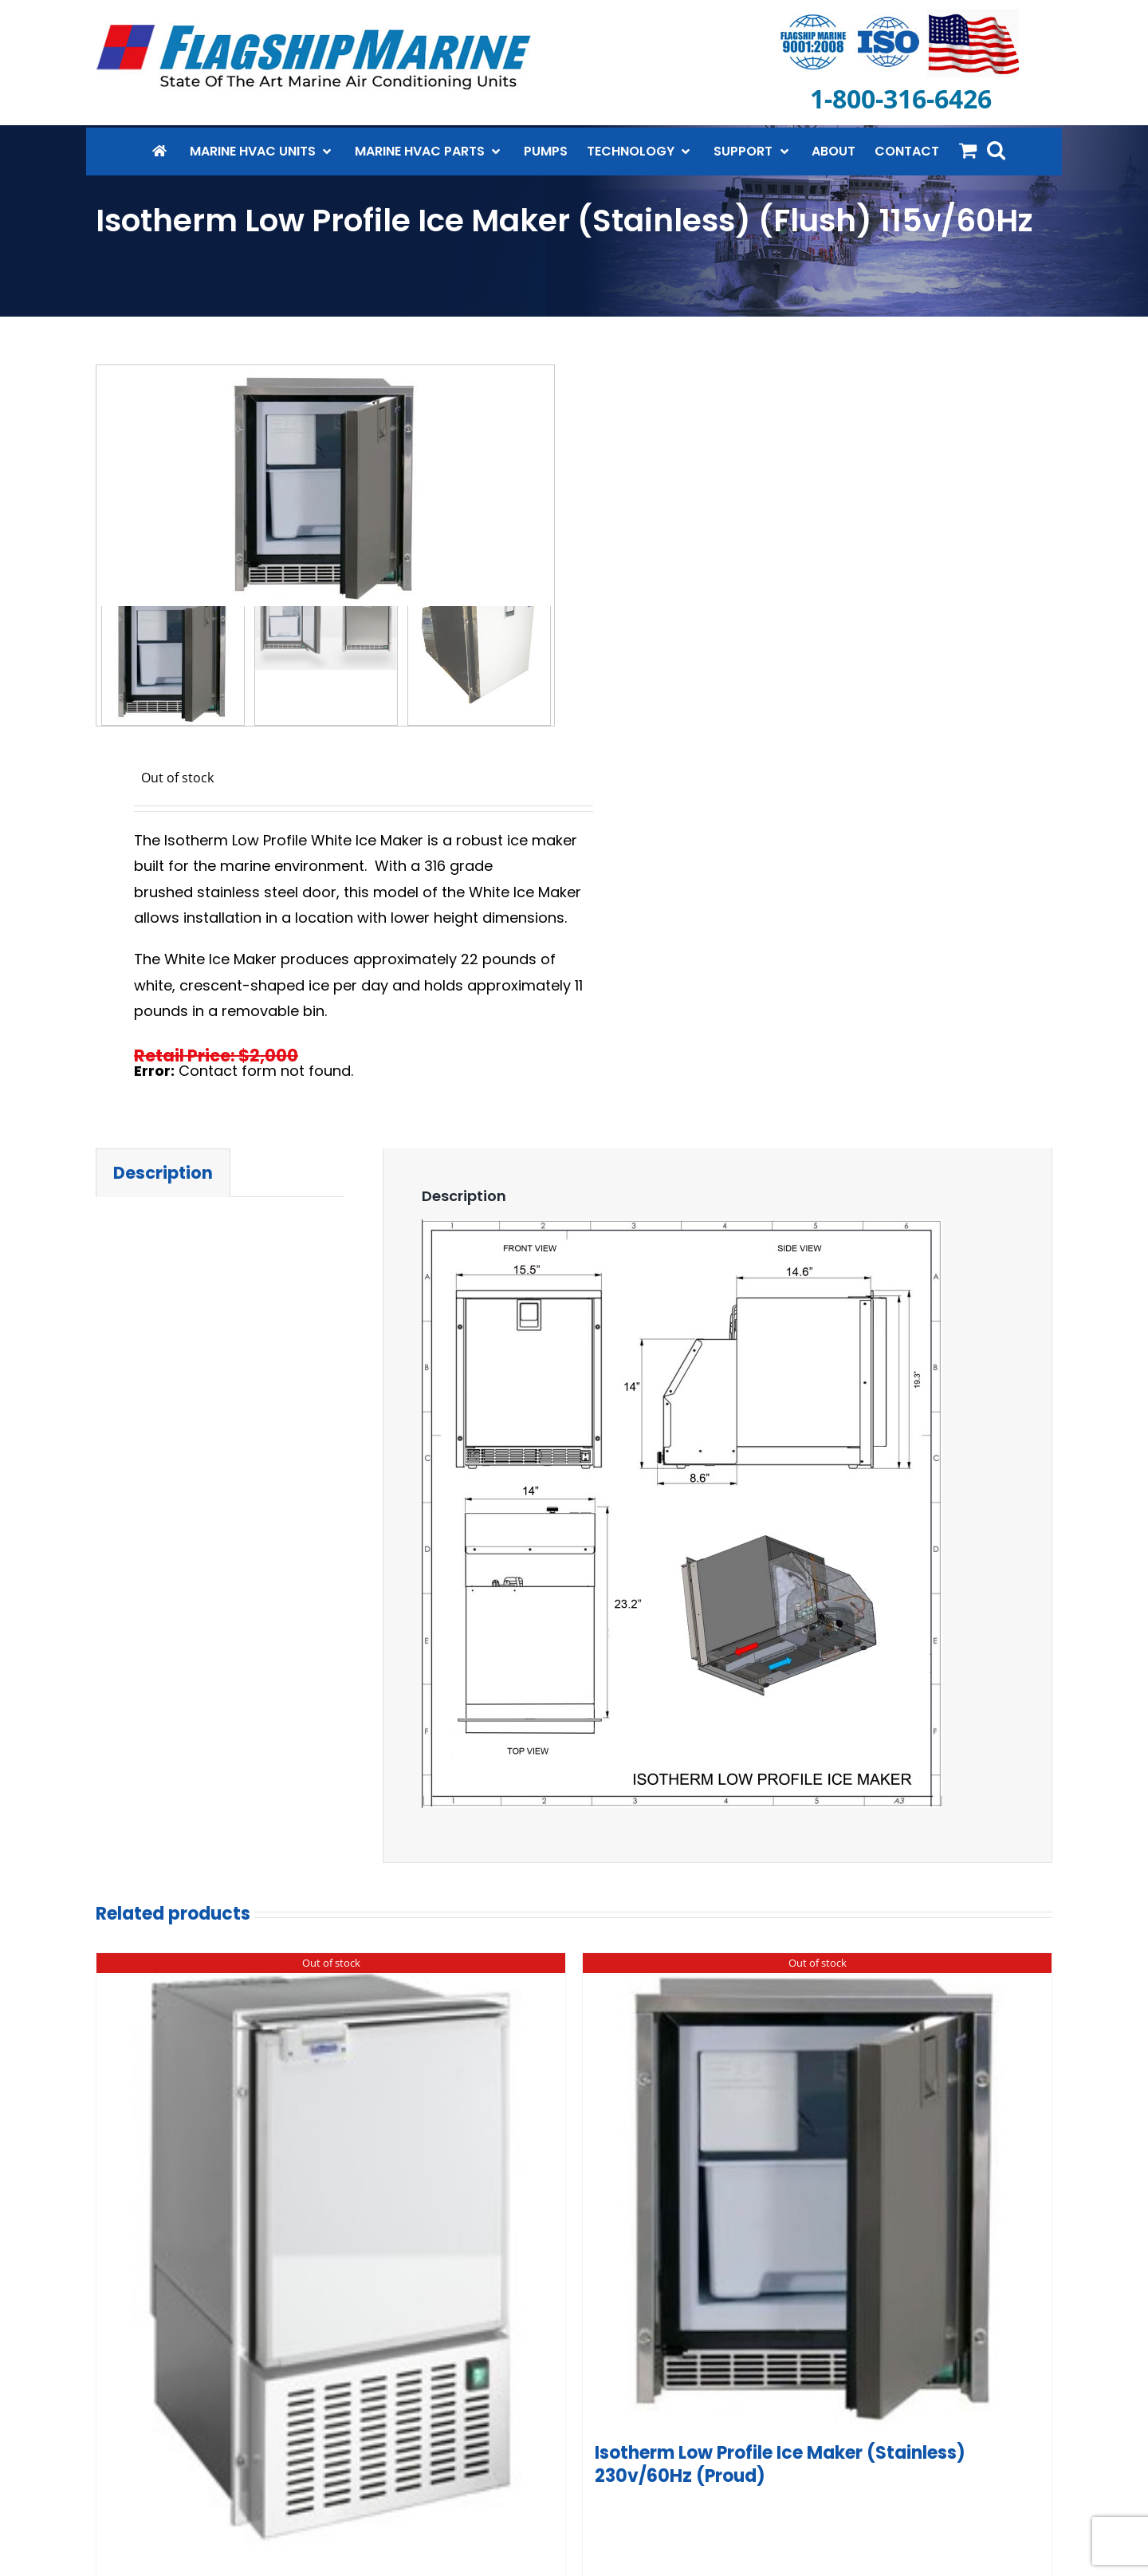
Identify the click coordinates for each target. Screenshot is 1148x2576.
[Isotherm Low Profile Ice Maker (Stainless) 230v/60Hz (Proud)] (817, 2195)
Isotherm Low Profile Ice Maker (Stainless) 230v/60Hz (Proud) (780, 2468)
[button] (996, 150)
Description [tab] (163, 1176)
